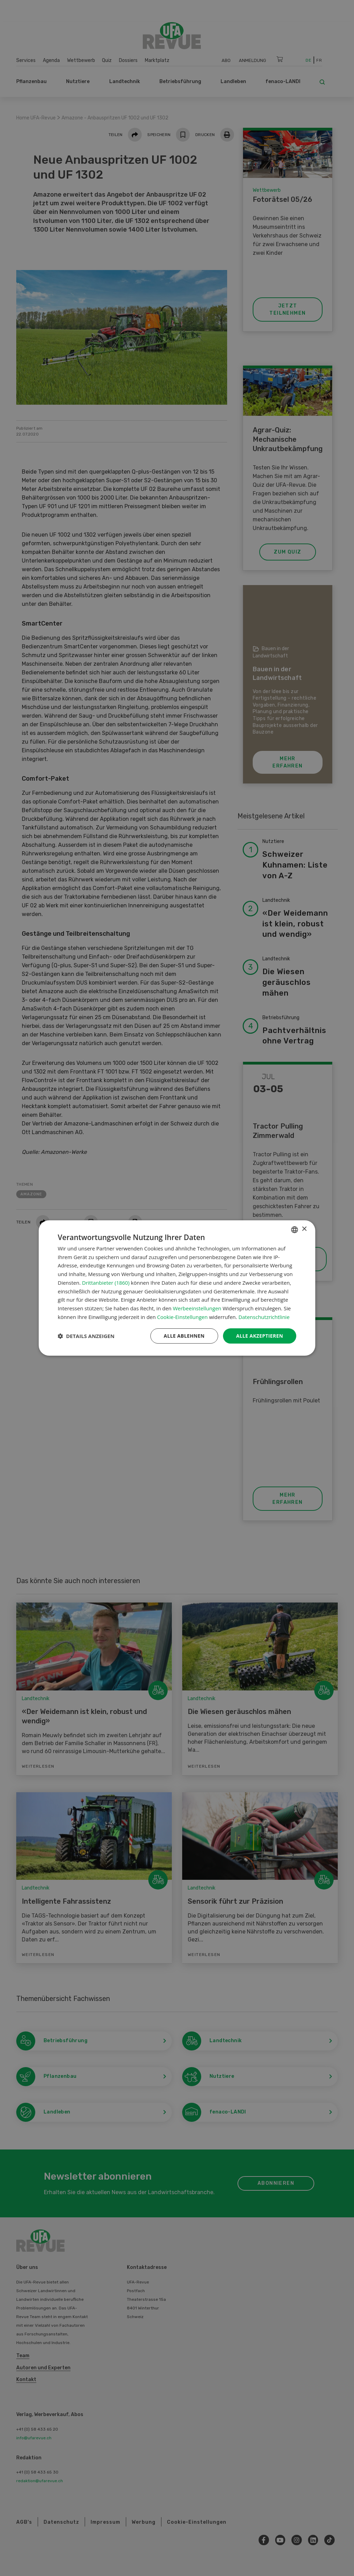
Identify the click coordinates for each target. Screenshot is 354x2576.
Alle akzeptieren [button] (259, 1335)
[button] (86, 1336)
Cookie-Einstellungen (182, 1316)
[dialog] (177, 1288)
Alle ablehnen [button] (184, 1335)
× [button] (304, 1229)
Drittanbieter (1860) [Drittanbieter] (105, 1282)
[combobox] (294, 1229)
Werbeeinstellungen (197, 1308)
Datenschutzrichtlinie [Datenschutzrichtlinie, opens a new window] (264, 1316)
